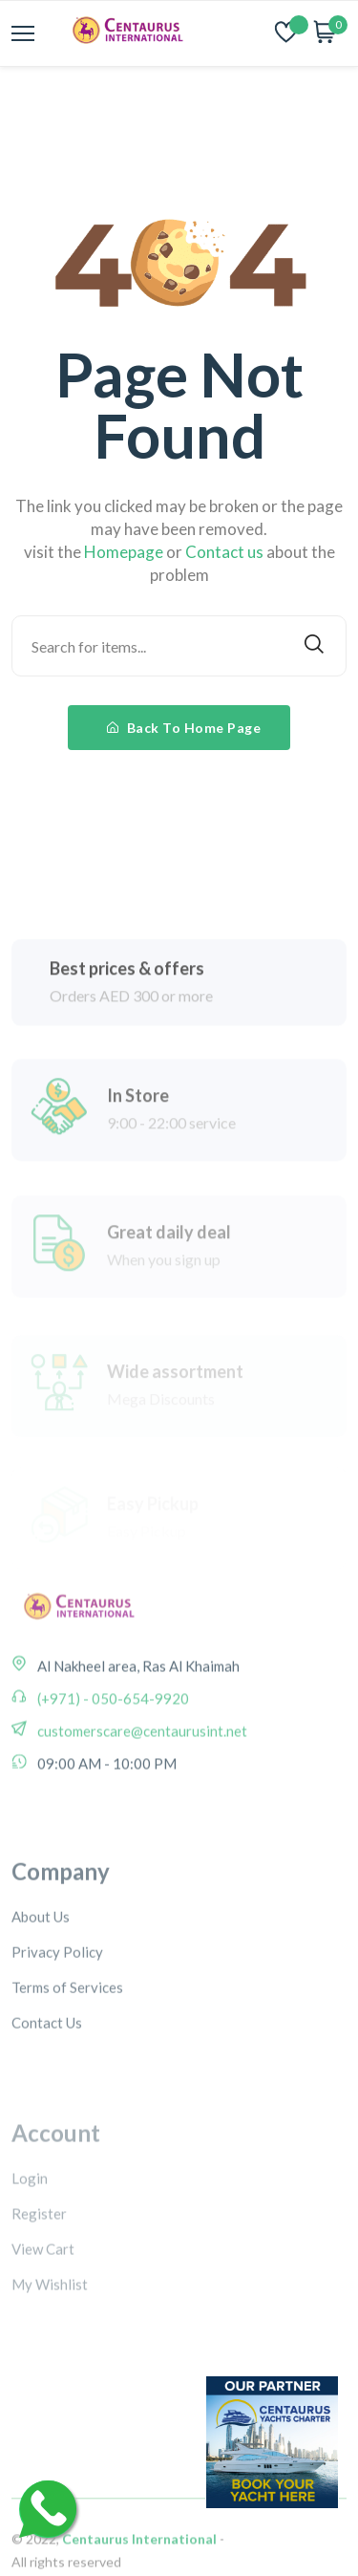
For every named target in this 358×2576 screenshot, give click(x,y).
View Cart (42, 2311)
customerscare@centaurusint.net (140, 1767)
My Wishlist (49, 2346)
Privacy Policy (57, 2011)
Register (39, 2276)
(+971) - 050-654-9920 (111, 1735)
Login (29, 2240)
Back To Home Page (184, 727)
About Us (40, 1976)
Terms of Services (67, 2046)
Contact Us (46, 2082)
